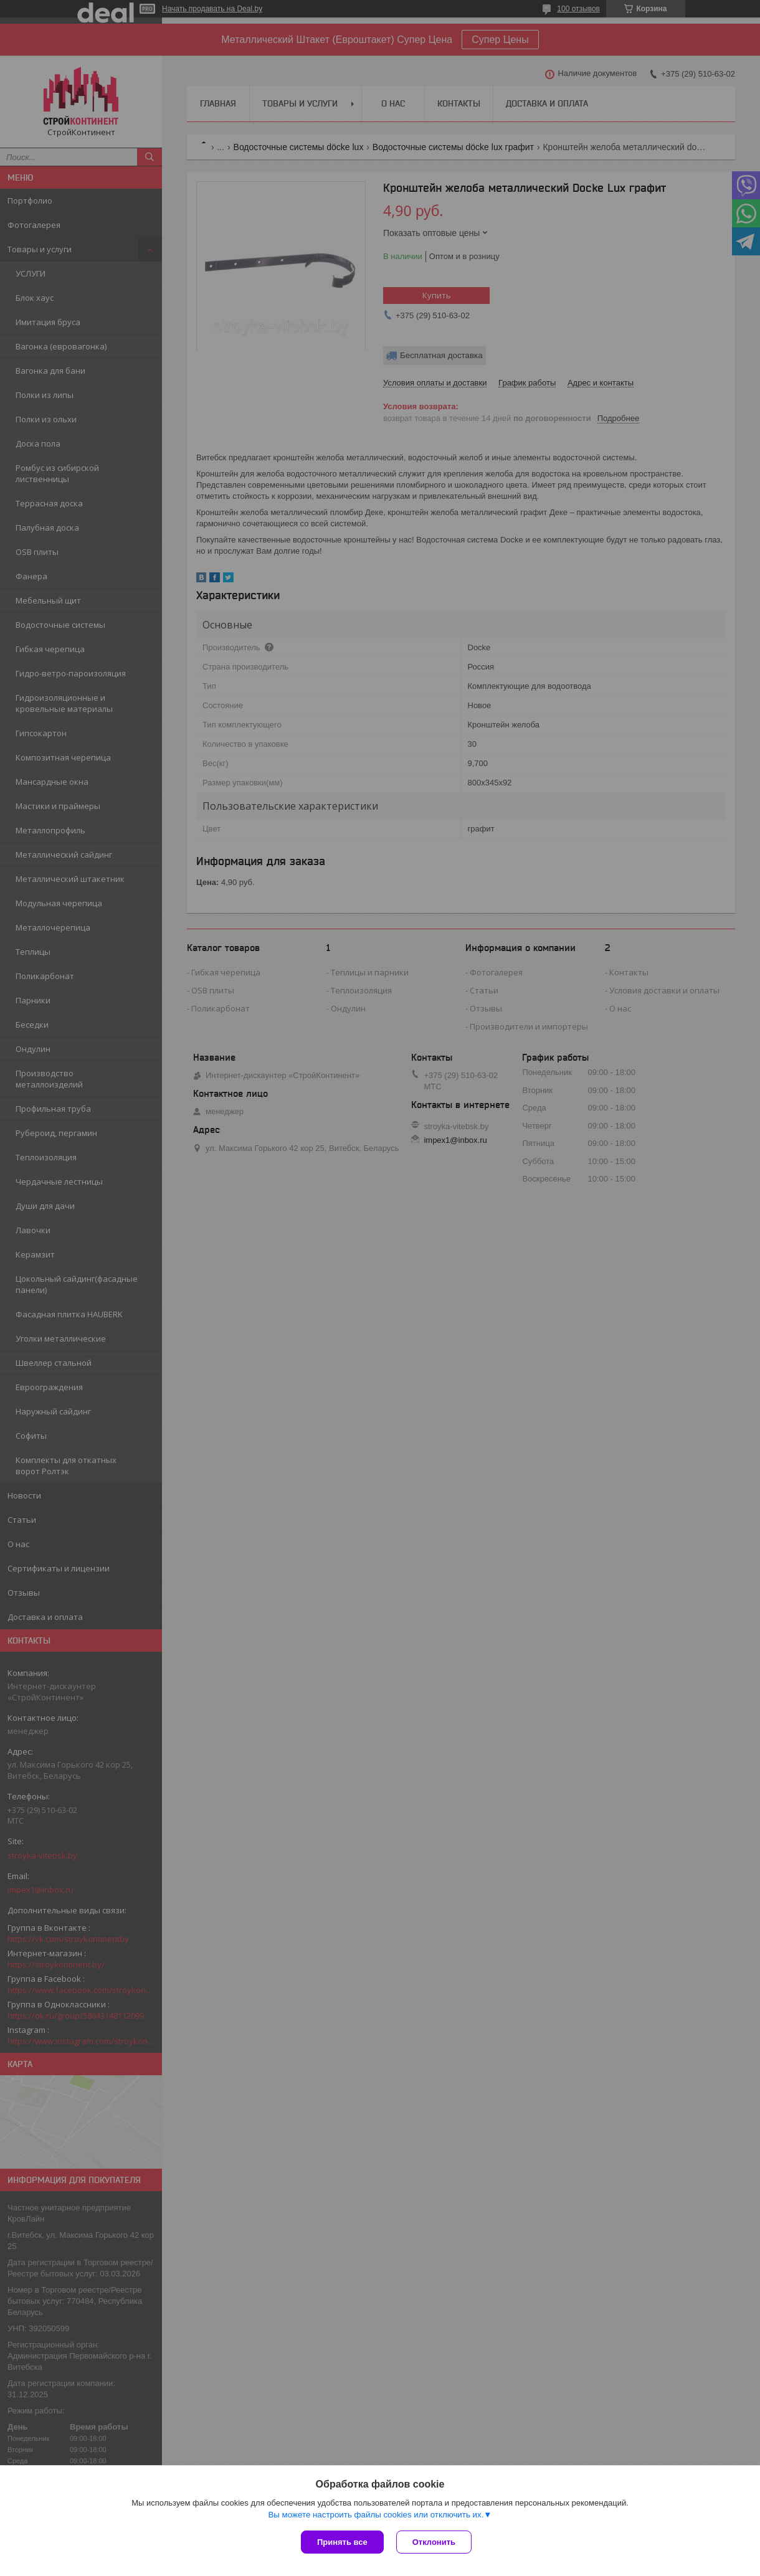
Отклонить (433, 2542)
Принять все (342, 2542)
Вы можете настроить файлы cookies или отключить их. (375, 2514)
